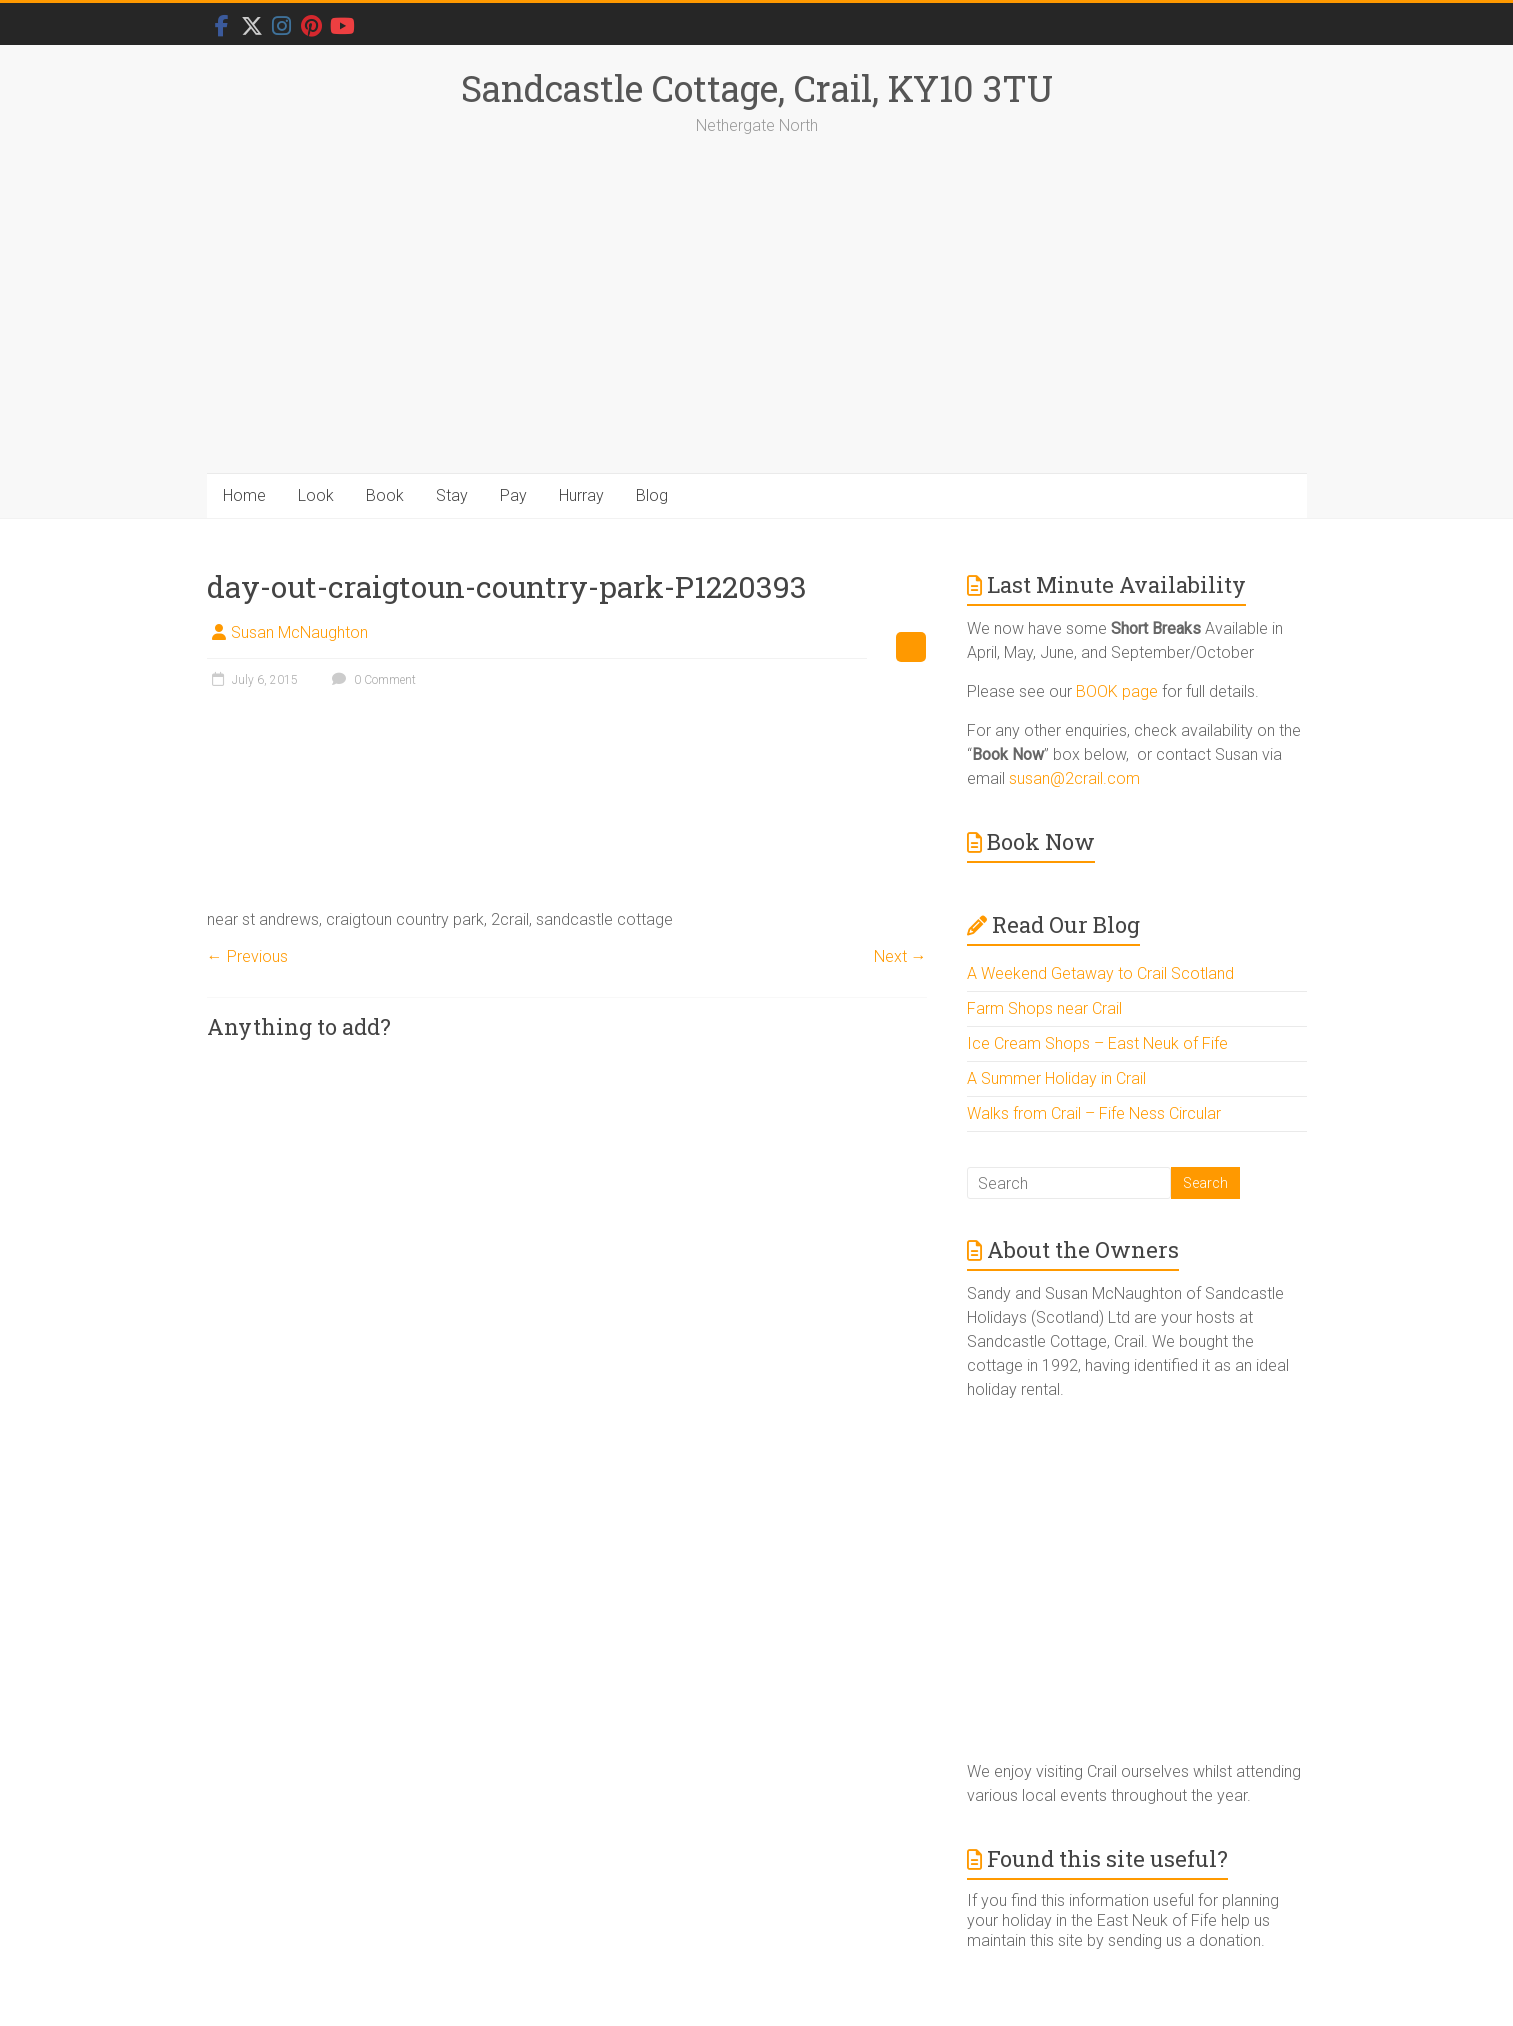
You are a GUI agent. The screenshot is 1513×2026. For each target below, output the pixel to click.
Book (385, 495)
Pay (513, 495)
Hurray (581, 495)
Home (244, 495)
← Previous (247, 956)
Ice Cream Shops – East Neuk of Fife (1097, 1043)
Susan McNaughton (299, 632)
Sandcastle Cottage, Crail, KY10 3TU (757, 88)
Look (316, 495)
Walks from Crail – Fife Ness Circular (1094, 1113)
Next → (900, 956)
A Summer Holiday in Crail (1056, 1078)
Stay (452, 495)
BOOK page (1117, 691)
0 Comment (371, 680)
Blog (652, 495)
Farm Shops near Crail (1044, 1008)
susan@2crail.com (1074, 778)
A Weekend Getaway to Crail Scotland (1100, 973)
